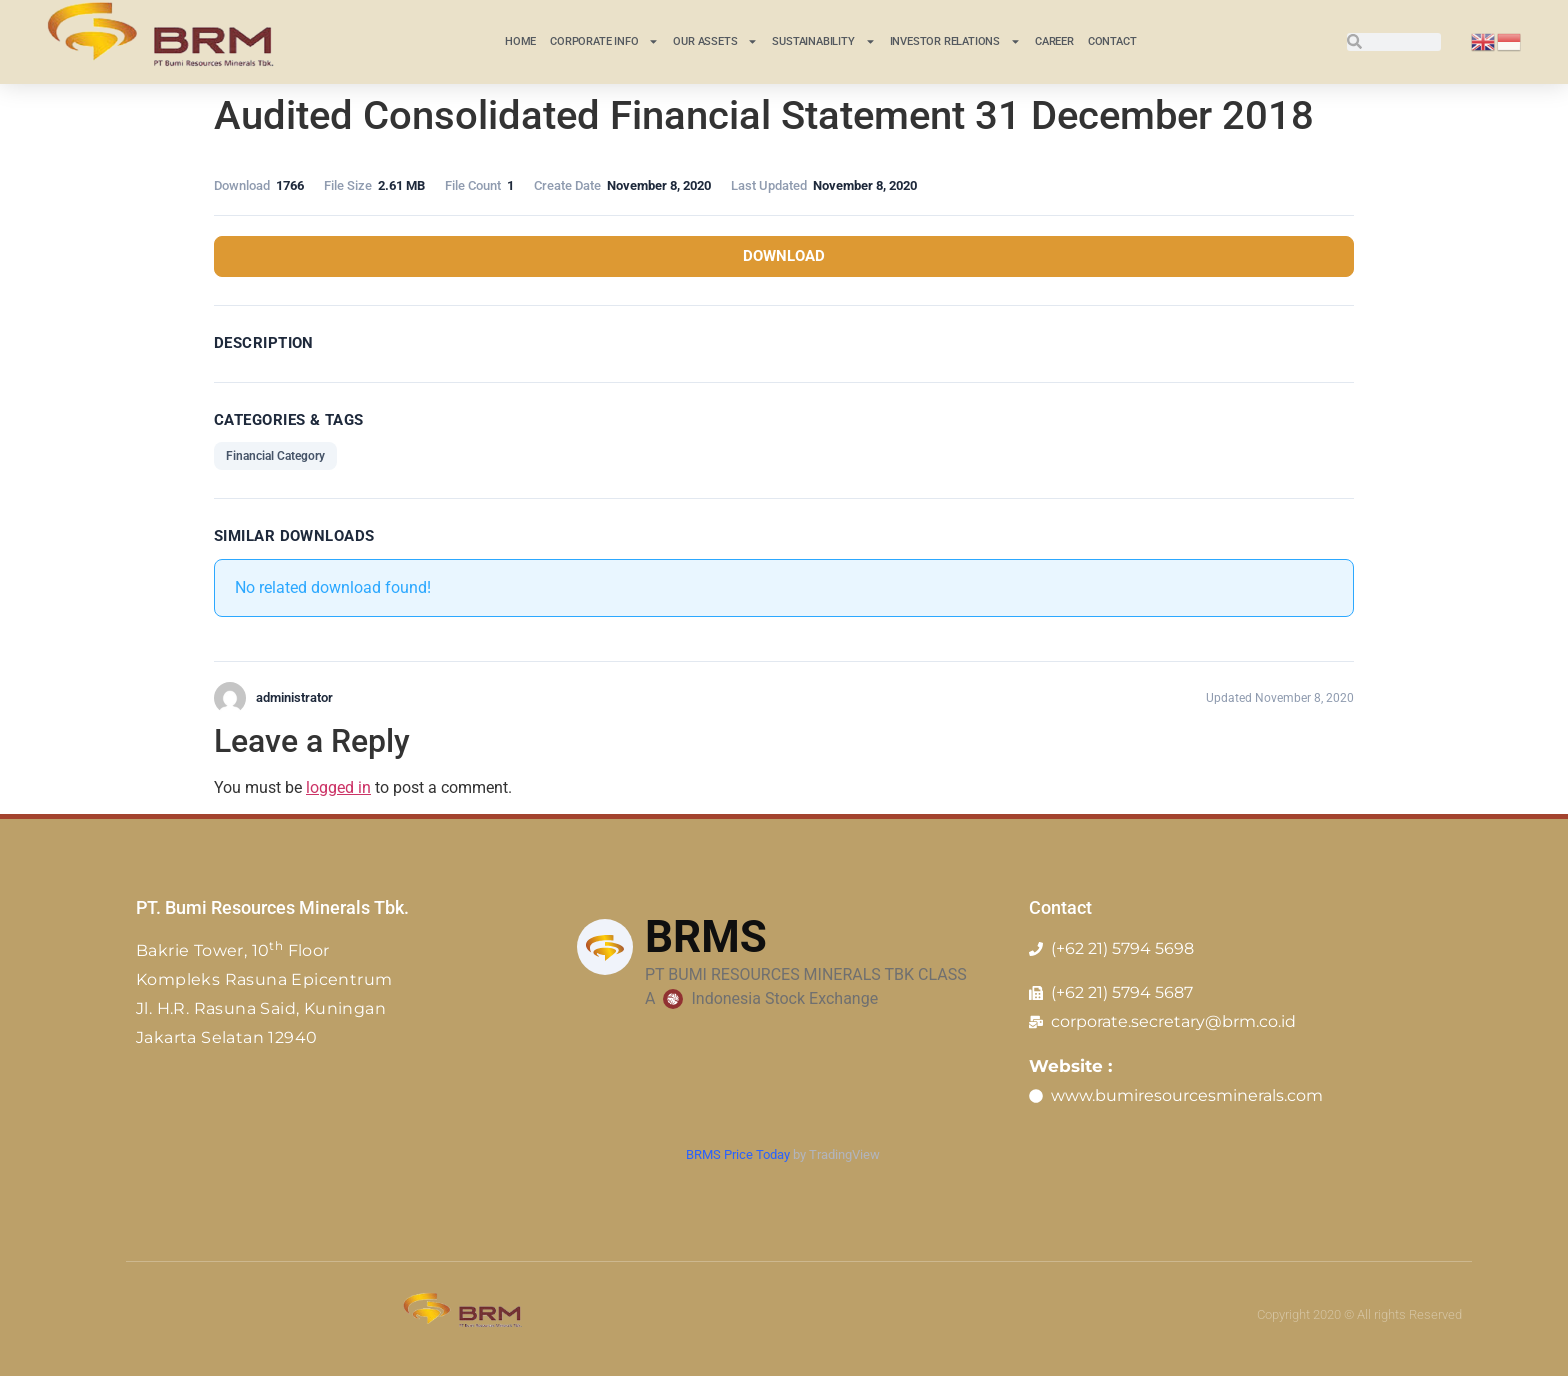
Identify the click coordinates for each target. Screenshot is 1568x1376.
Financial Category (275, 456)
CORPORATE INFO (604, 41)
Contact (1112, 41)
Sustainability (823, 41)
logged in (338, 787)
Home (520, 41)
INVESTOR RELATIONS (955, 41)
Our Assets (715, 41)
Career (1054, 41)
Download (784, 256)
